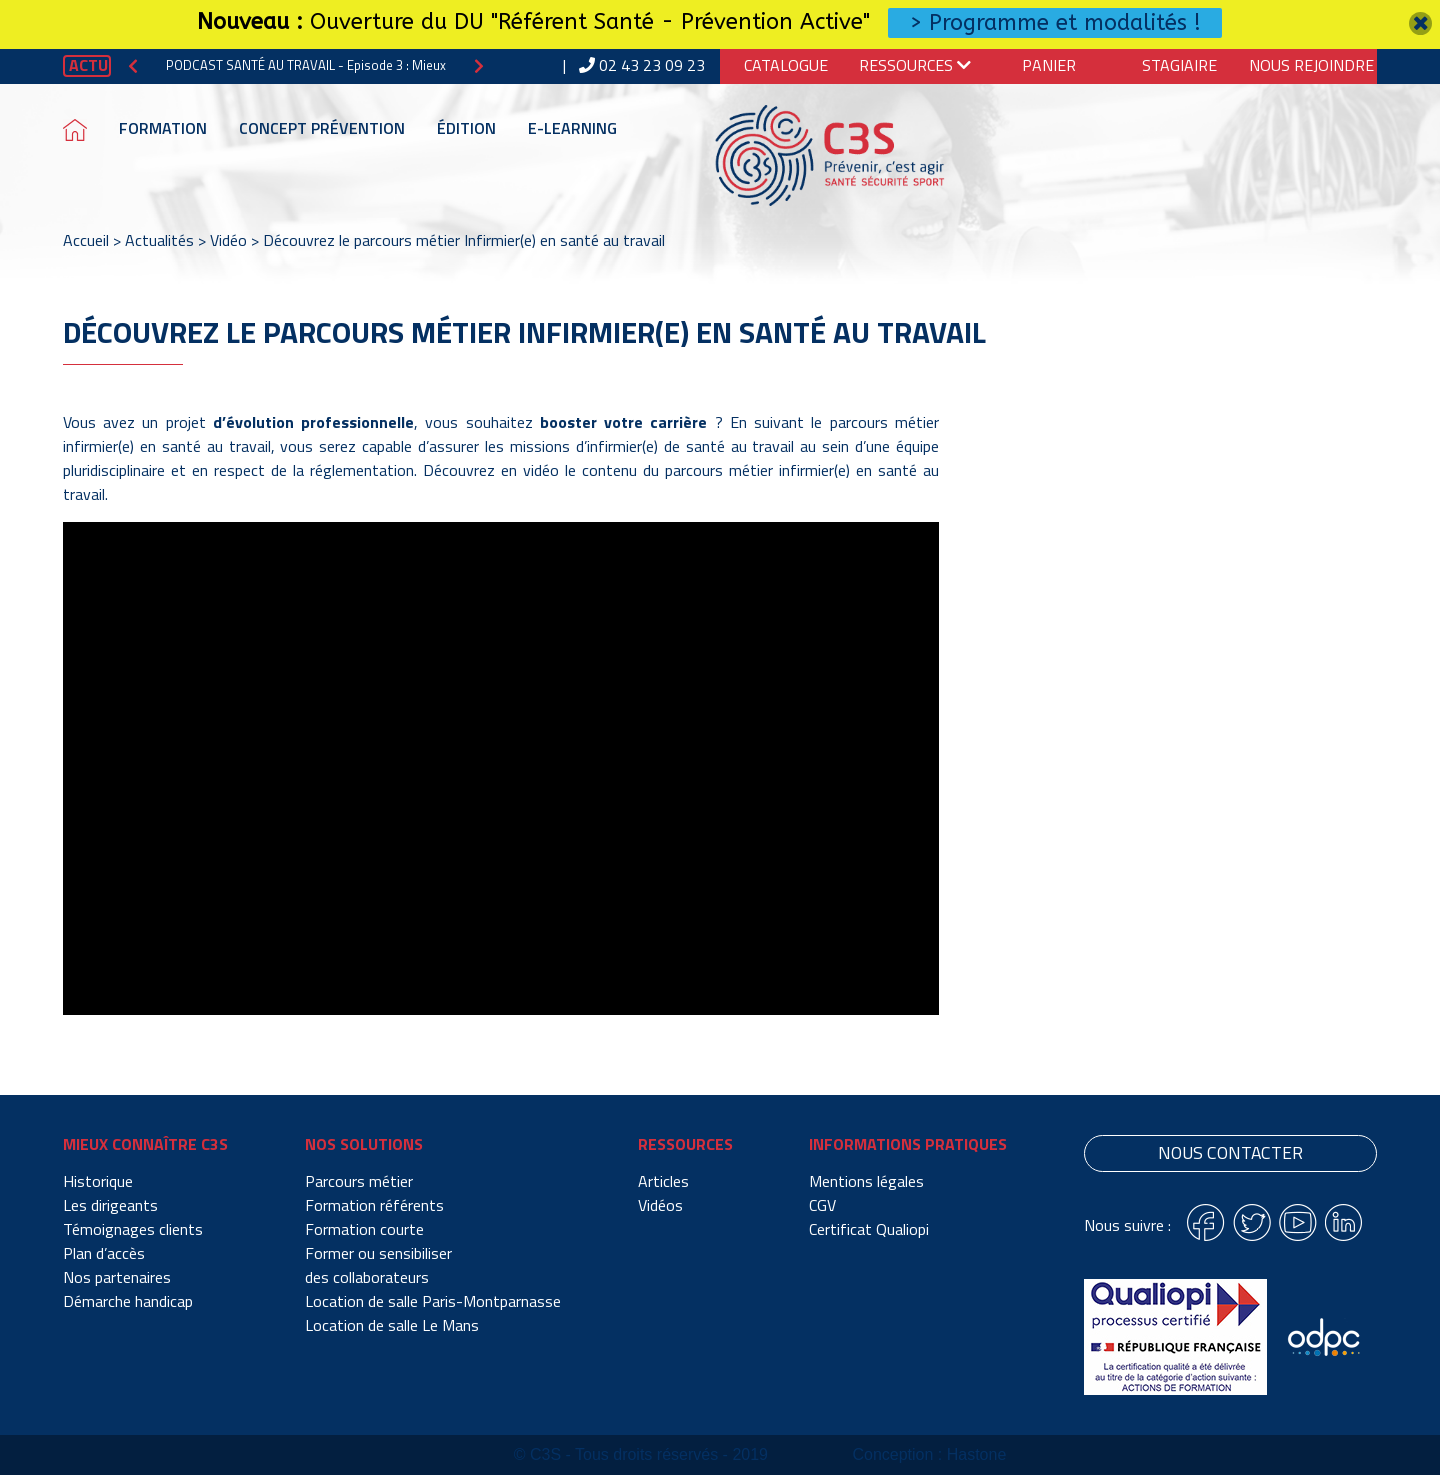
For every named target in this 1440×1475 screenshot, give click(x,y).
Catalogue (786, 65)
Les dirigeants (110, 1205)
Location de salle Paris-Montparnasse (433, 1301)
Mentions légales (866, 1181)
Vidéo (228, 240)
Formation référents (374, 1205)
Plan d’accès (104, 1253)
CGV (822, 1205)
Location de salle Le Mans (392, 1325)
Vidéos (660, 1205)
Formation (163, 128)
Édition (466, 128)
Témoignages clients (133, 1229)
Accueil (86, 240)
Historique (98, 1181)
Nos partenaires (117, 1277)
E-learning (572, 128)
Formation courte (364, 1229)
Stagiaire (1179, 65)
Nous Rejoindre (1311, 65)
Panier (1049, 65)
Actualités (159, 240)
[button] (133, 65)
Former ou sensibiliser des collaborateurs (378, 1265)
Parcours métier (359, 1181)
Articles (663, 1181)
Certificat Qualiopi (869, 1229)
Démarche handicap (128, 1301)
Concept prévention (322, 128)
